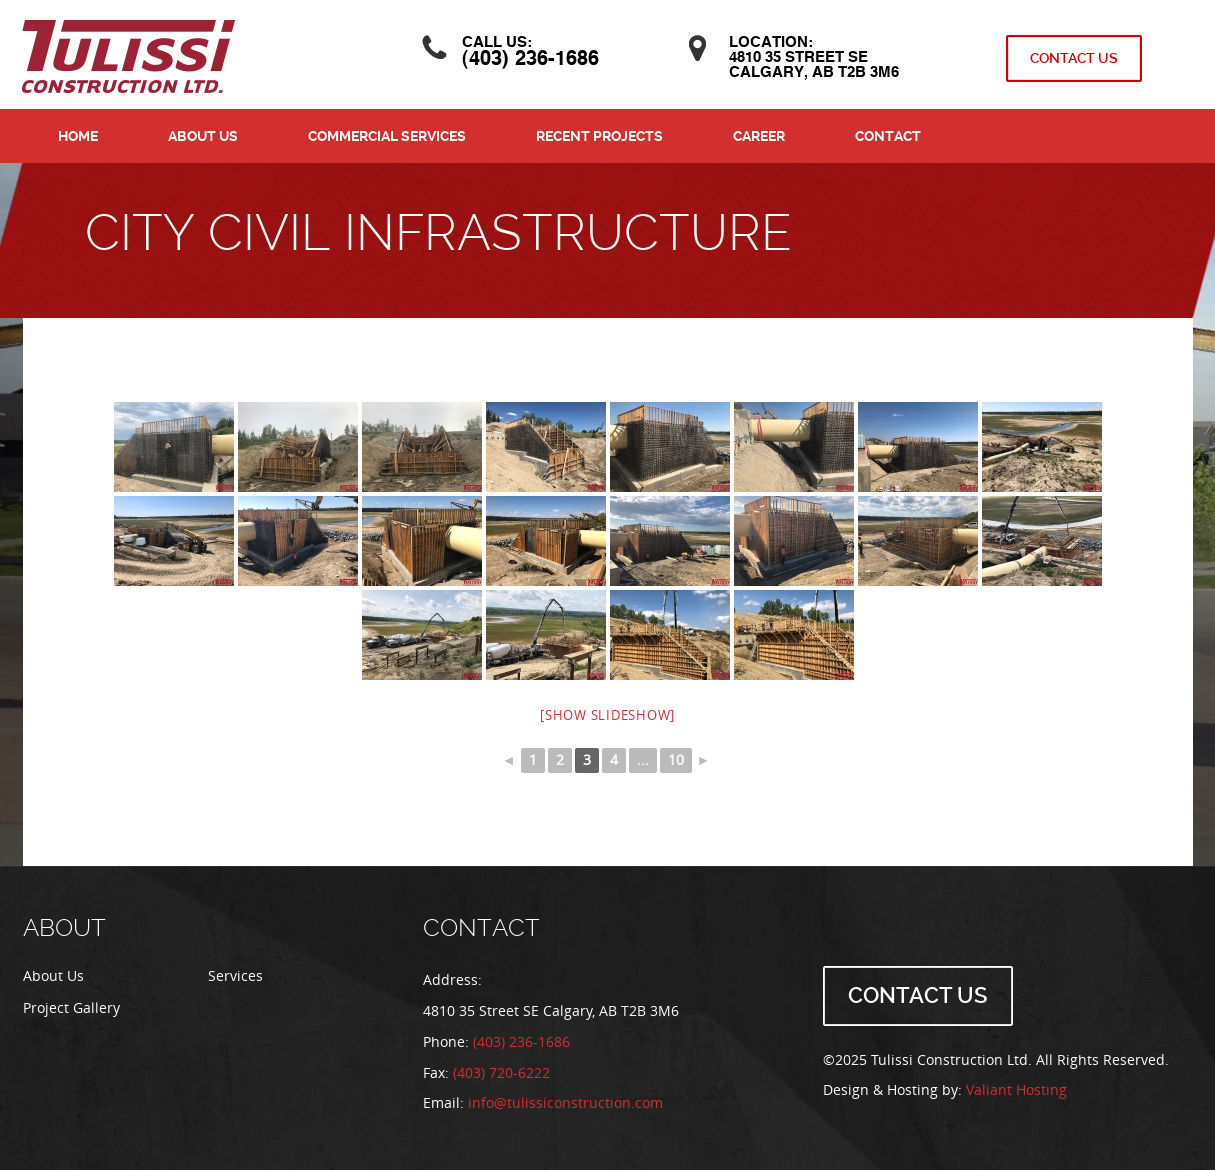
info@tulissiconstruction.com (565, 1103)
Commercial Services (387, 136)
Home (78, 136)
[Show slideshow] (607, 715)
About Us (203, 136)
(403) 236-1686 (531, 60)
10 (676, 760)
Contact (888, 136)
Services (235, 976)
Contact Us (1074, 58)
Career (759, 136)
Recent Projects (599, 136)
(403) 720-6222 (501, 1073)
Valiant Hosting (1016, 1090)
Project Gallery (71, 1008)
